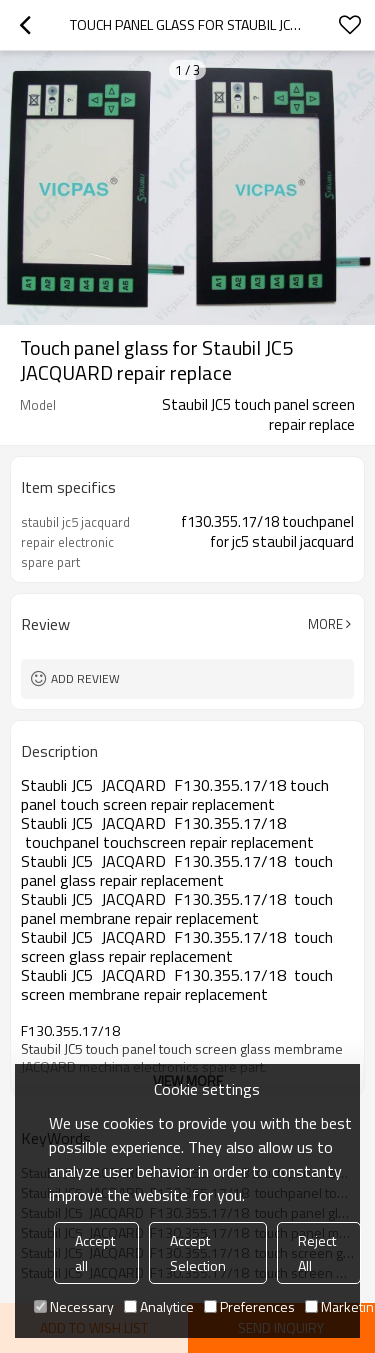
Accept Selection (198, 1253)
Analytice (159, 1306)
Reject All (317, 1253)
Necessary (74, 1306)
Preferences (249, 1306)
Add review (85, 678)
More (325, 624)
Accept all (95, 1253)
